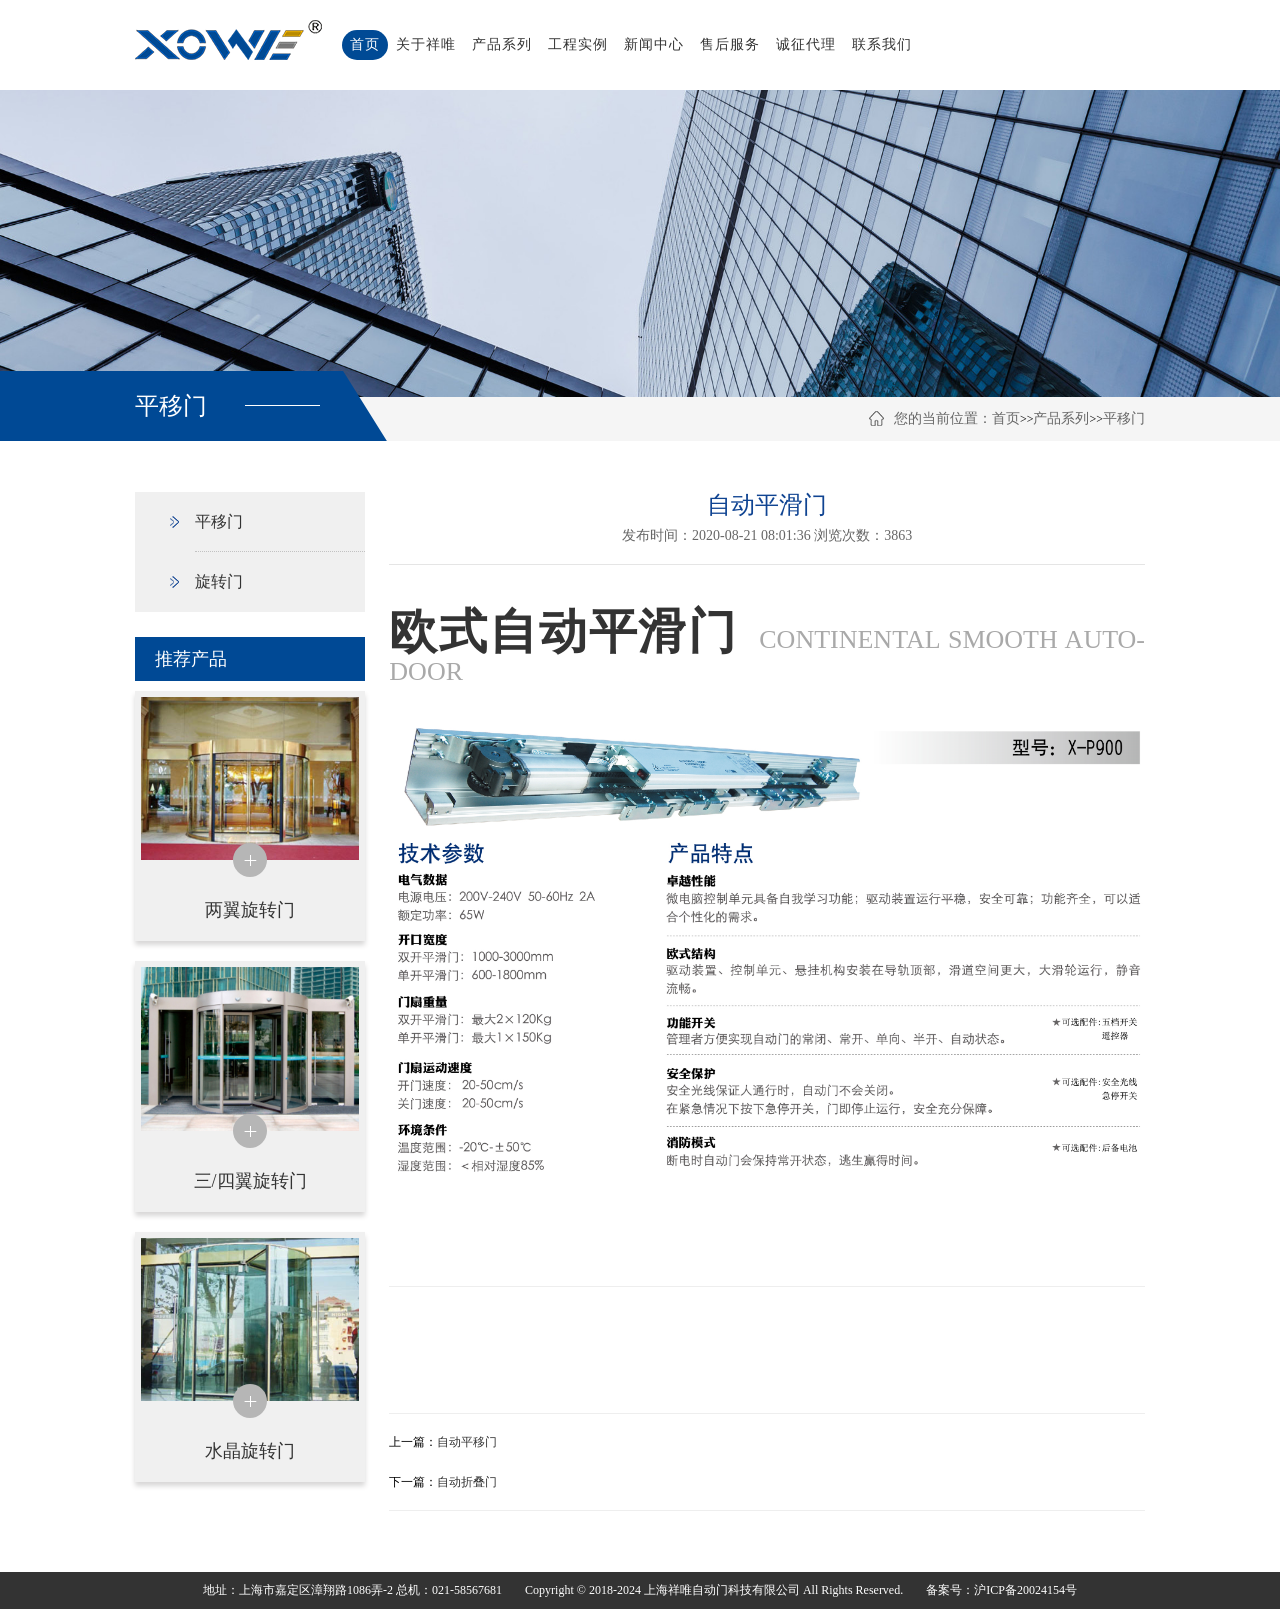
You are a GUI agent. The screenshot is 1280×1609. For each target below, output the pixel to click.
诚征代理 (806, 44)
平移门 (1124, 418)
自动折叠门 (467, 1482)
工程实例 (578, 44)
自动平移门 (467, 1442)
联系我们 (882, 44)
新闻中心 (654, 44)
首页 (365, 44)
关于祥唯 (426, 44)
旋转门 (219, 581)
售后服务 (730, 44)
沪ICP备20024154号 (1025, 1590)
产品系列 (502, 44)
